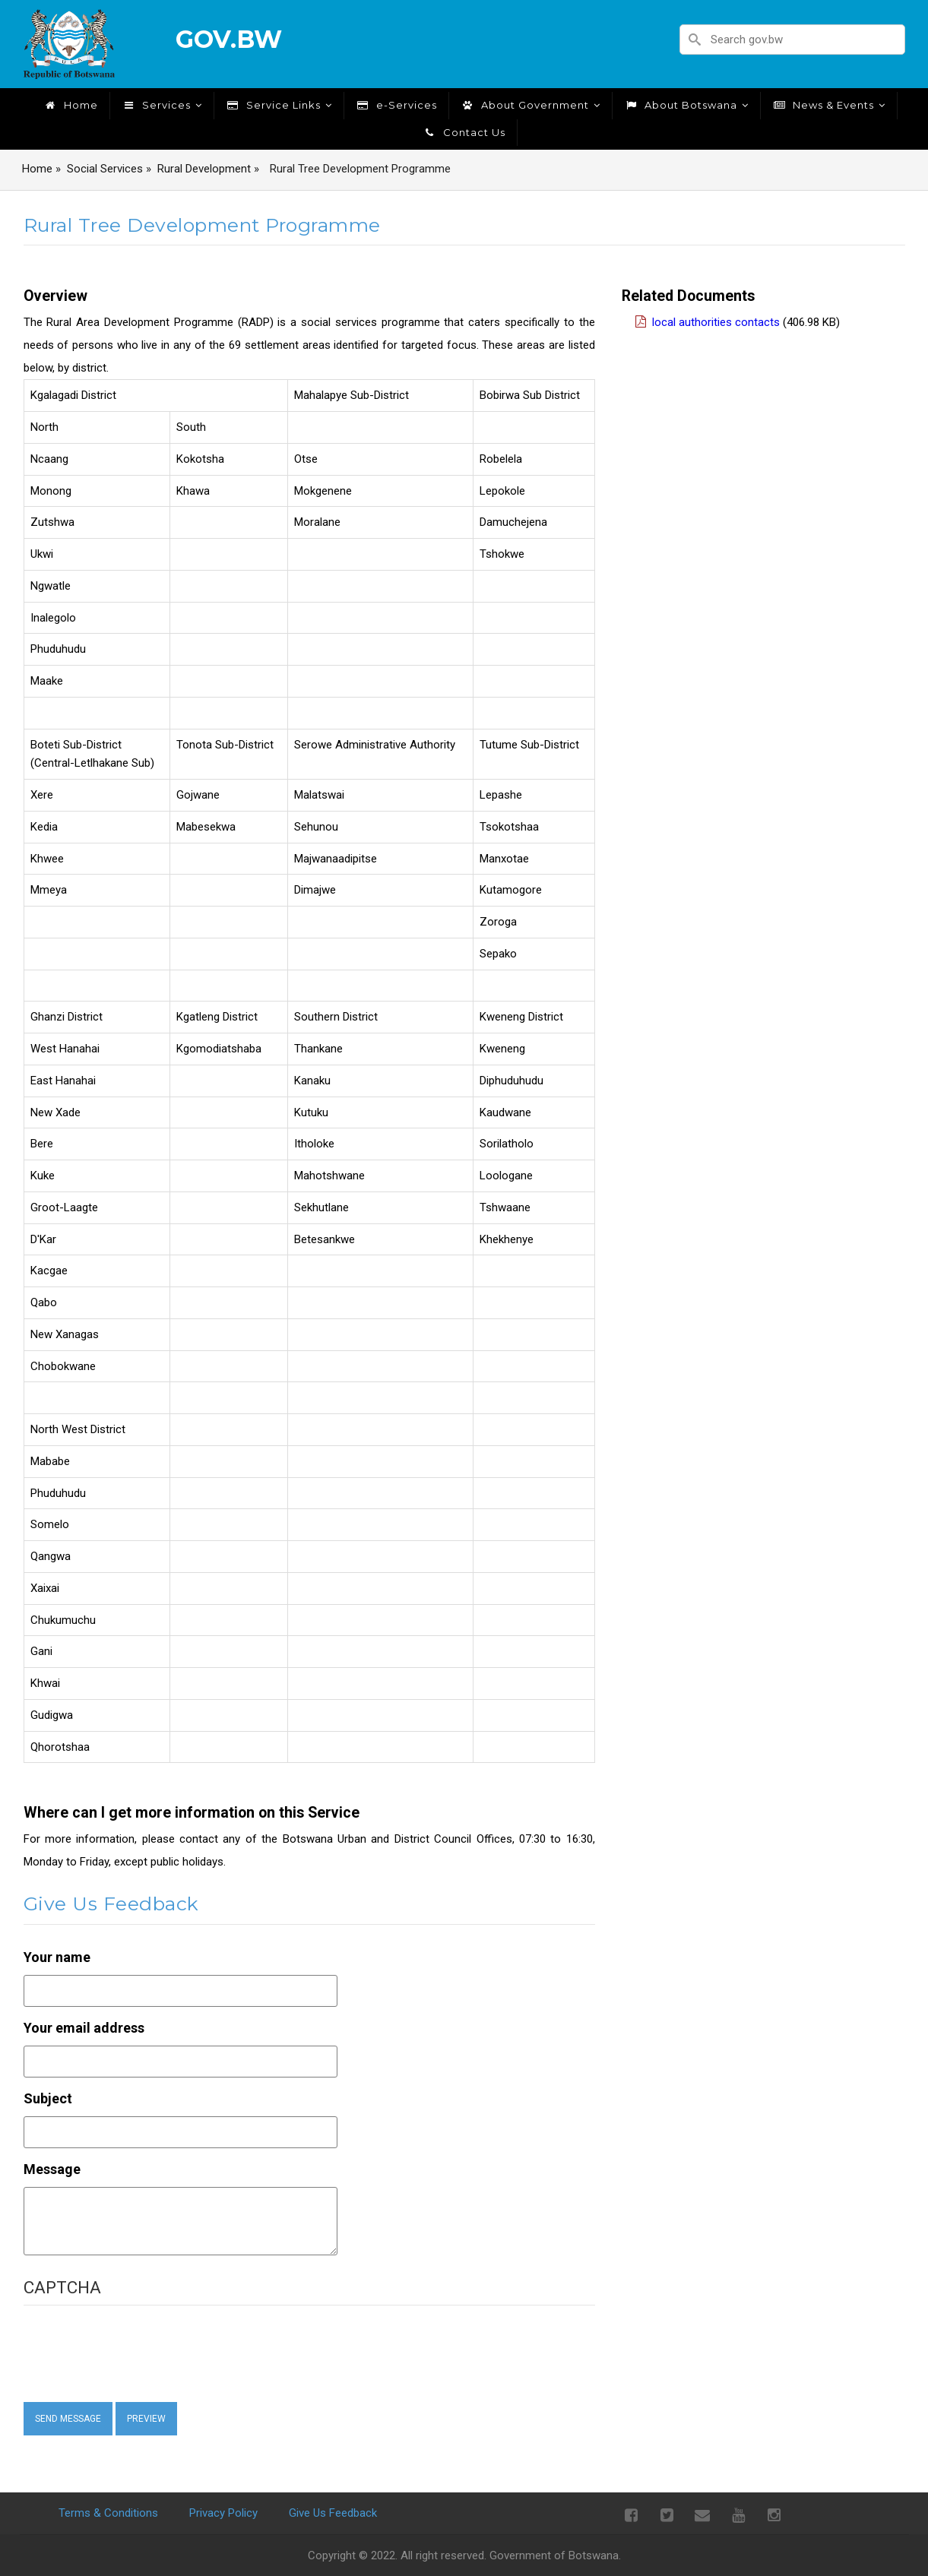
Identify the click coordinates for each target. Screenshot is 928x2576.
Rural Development (204, 169)
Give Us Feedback (333, 2513)
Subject (48, 2098)
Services (162, 105)
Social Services (105, 169)
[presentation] (150, 2353)
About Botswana (686, 105)
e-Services (396, 105)
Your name (57, 1957)
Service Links (279, 105)
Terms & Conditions (108, 2513)
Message (52, 2169)
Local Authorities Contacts (716, 322)
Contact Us (464, 132)
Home (70, 105)
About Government (530, 105)
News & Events (828, 105)
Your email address (84, 2028)
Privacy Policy (223, 2513)
